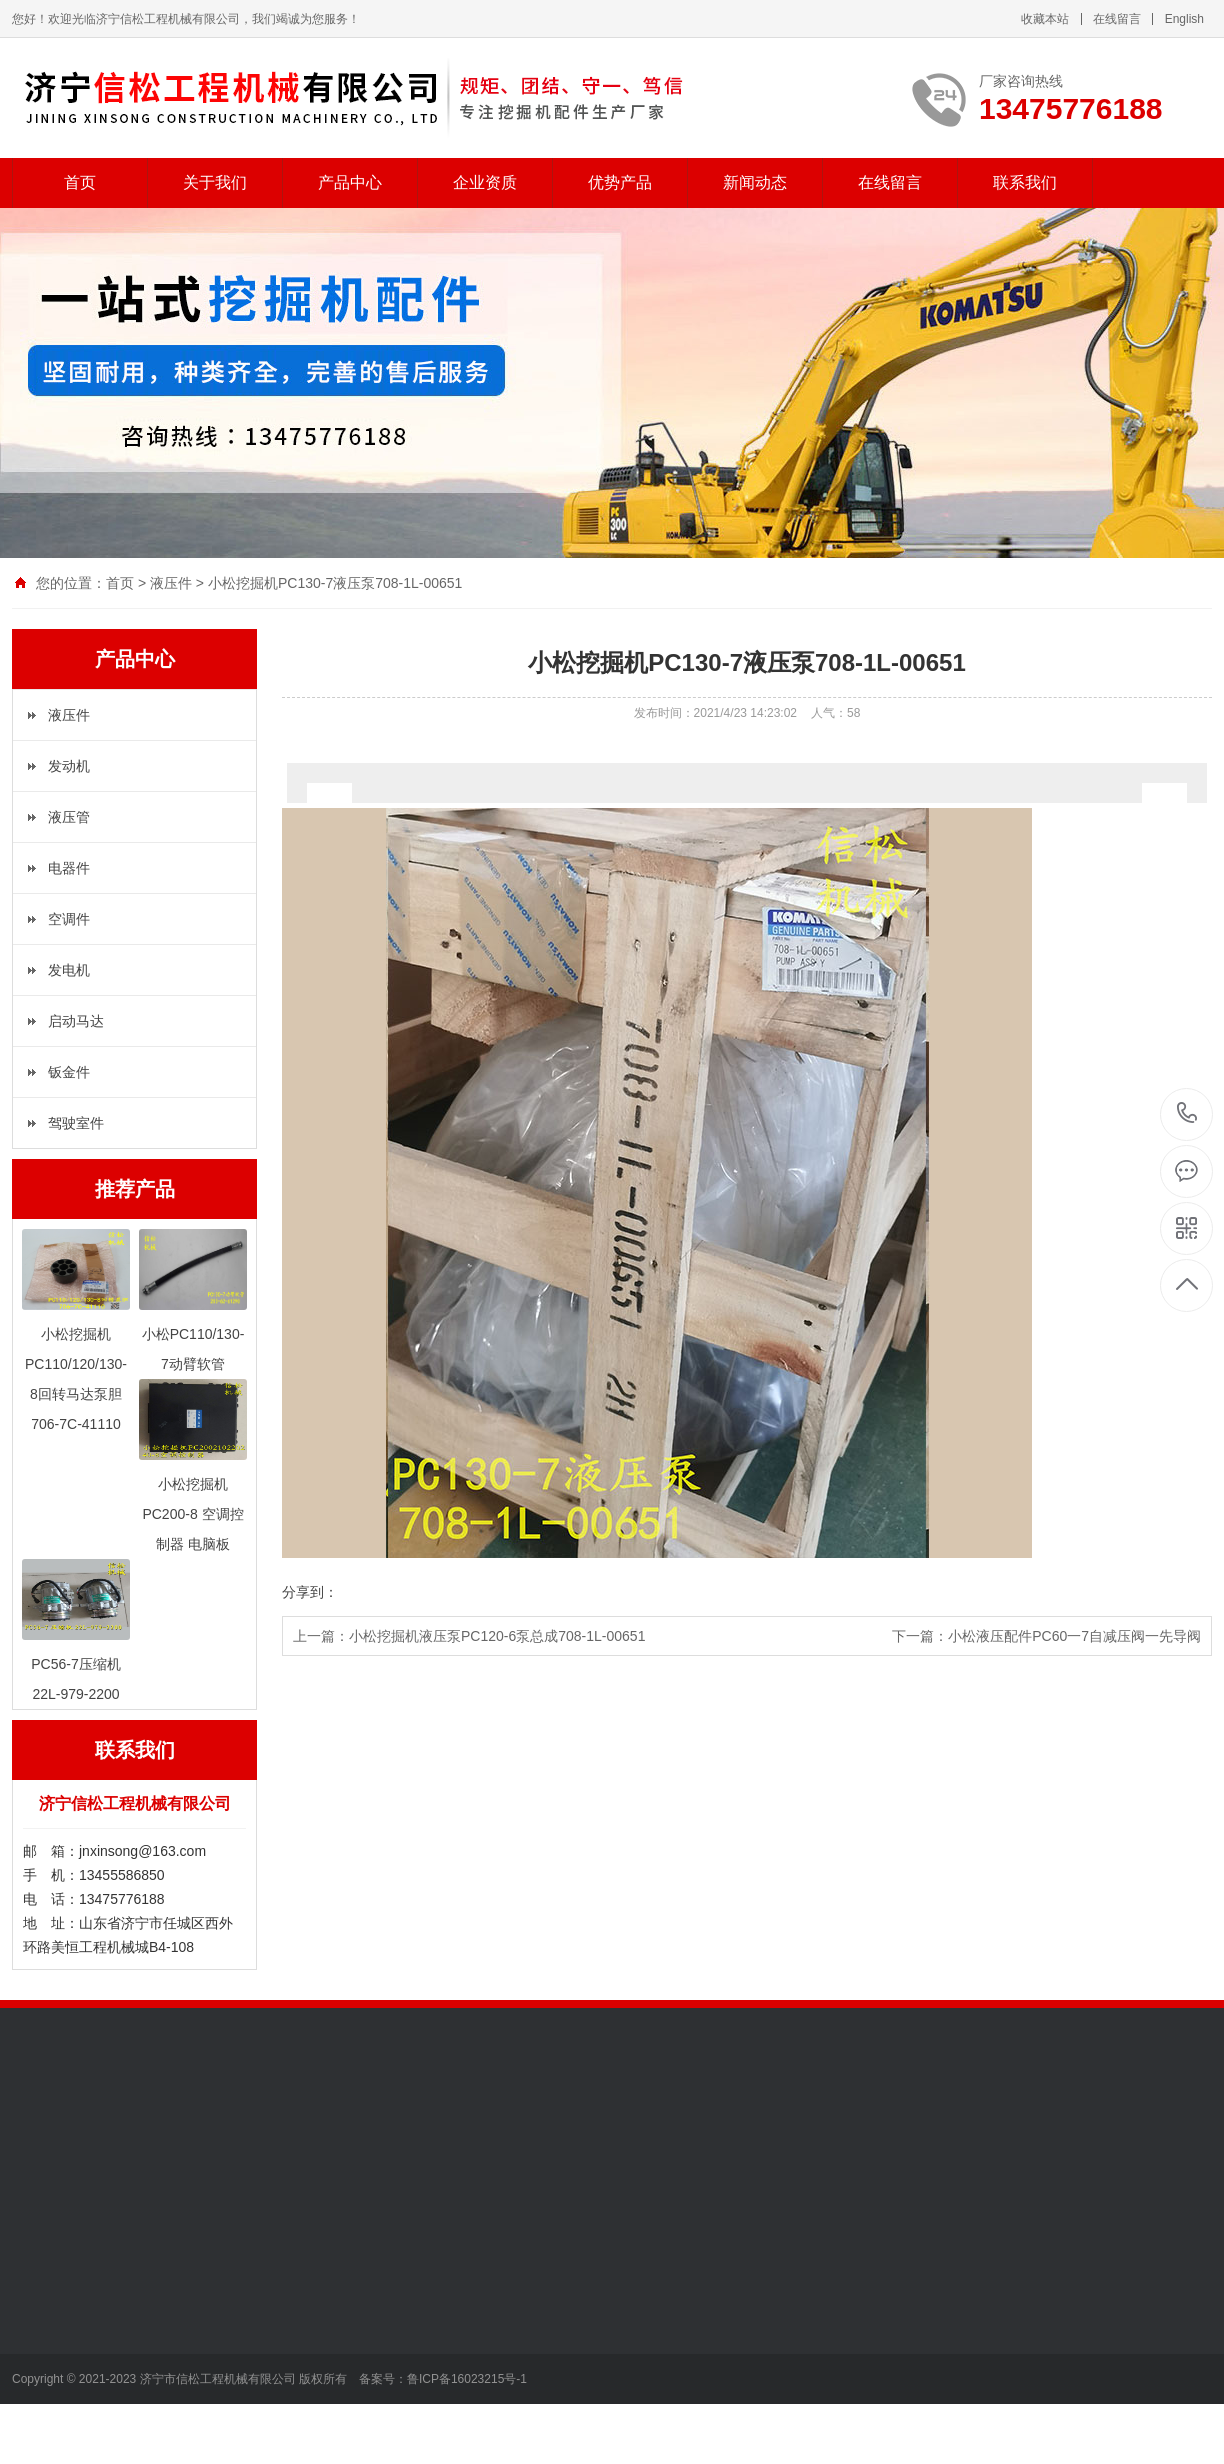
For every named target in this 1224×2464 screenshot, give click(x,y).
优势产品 (620, 182)
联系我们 (1025, 182)
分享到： (310, 1592)
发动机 (69, 766)
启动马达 (76, 1021)
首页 (80, 182)
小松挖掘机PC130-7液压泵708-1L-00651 (335, 583)
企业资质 (485, 182)
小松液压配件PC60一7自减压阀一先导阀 (1074, 1636)
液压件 (171, 583)
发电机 (69, 970)
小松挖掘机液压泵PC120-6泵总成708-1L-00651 (497, 1636)
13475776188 (1187, 1113)
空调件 (69, 919)
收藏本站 (1045, 19)
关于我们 (215, 182)
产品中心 (350, 182)
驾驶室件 (76, 1123)
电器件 (69, 868)
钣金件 (69, 1072)
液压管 (69, 817)
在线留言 (1117, 19)
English (1184, 19)
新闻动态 (755, 182)
